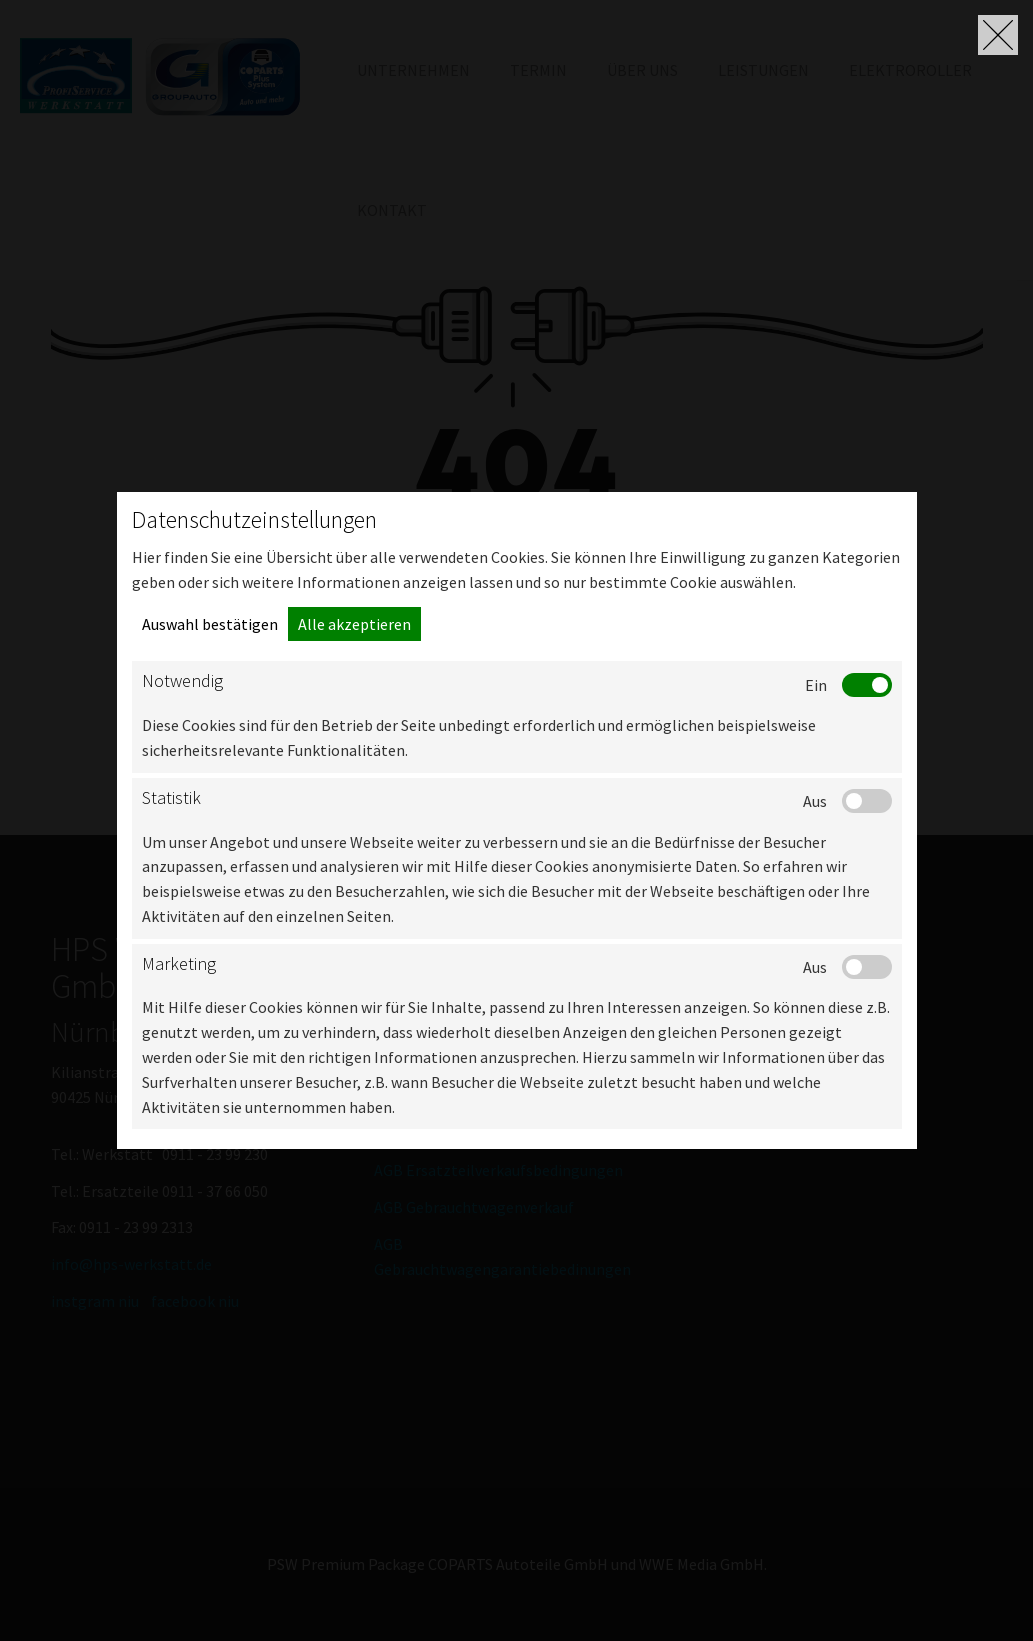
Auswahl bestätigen (210, 624)
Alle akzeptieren (354, 624)
